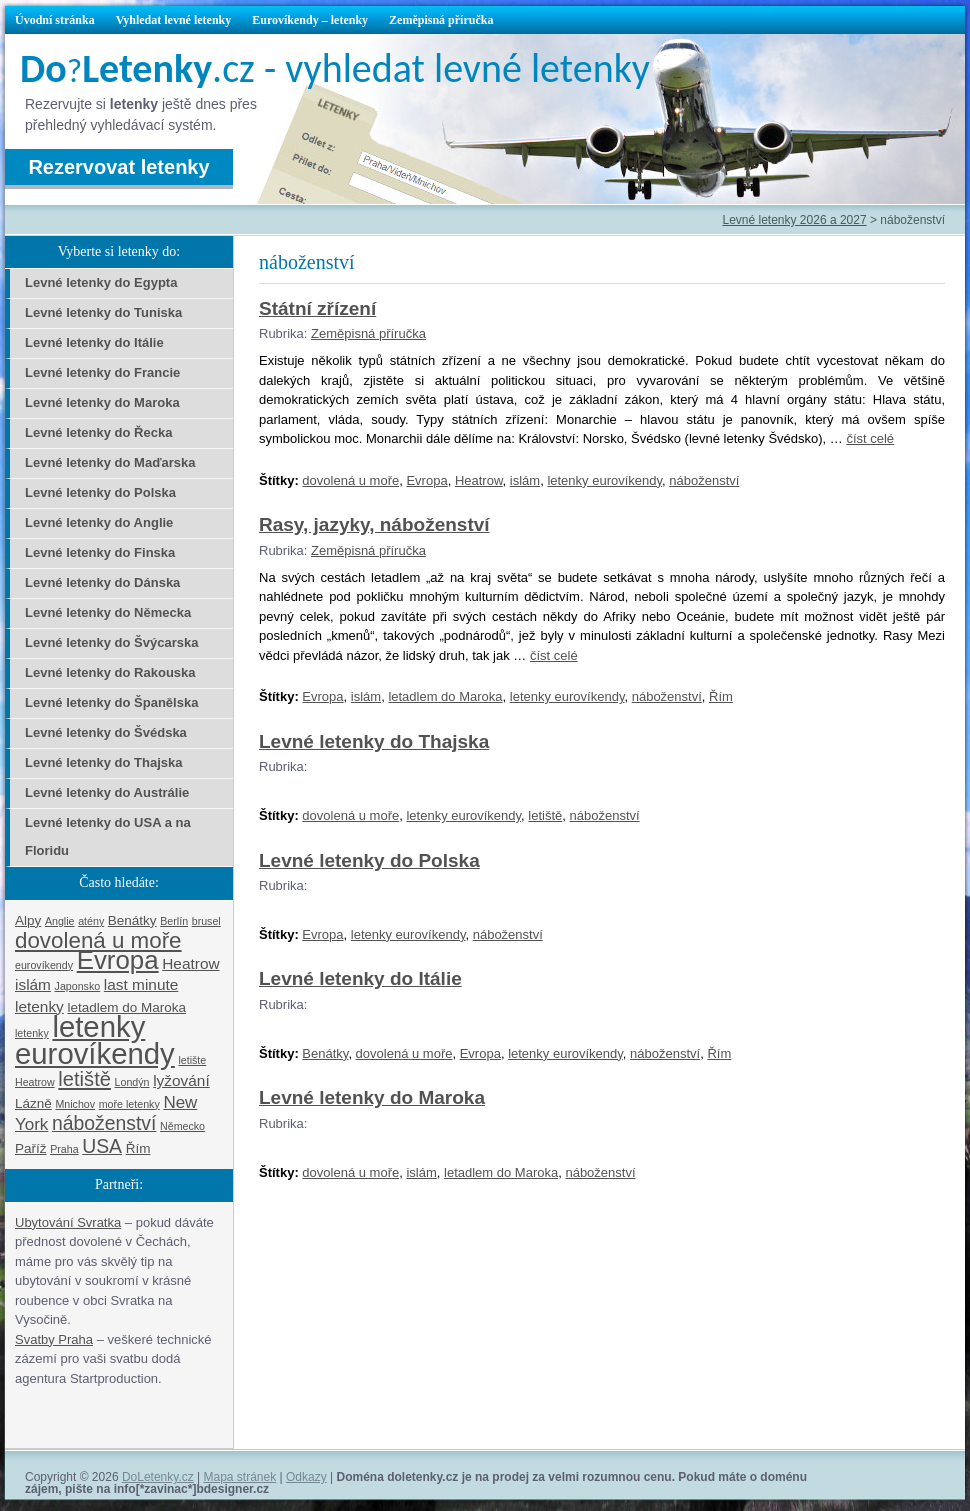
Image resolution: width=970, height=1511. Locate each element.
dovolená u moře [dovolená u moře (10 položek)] (98, 940)
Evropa (426, 480)
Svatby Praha (54, 1339)
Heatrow (479, 480)
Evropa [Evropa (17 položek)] (118, 960)
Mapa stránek (240, 1477)
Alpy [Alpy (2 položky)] (28, 920)
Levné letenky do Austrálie (107, 792)
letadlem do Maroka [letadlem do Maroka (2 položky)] (126, 1007)
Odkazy (306, 1477)
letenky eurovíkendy (604, 480)
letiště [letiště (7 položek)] (84, 1079)
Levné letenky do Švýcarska (111, 642)
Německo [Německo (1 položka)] (182, 1126)
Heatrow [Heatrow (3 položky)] (190, 963)
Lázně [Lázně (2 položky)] (33, 1103)
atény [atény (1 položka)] (91, 921)
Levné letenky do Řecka (98, 432)
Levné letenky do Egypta (101, 282)
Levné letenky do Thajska (374, 741)
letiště (545, 815)
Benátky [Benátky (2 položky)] (132, 920)
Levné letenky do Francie (102, 372)
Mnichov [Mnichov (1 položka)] (75, 1104)
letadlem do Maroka (445, 696)
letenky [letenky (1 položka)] (32, 1033)
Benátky (325, 1053)
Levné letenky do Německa (108, 612)
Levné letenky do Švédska (106, 732)
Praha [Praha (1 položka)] (64, 1149)
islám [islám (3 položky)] (33, 984)
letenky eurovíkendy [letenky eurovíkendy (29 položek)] (95, 1040)
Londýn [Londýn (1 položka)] (132, 1082)
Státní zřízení (317, 308)
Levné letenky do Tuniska (103, 312)
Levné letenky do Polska (369, 860)
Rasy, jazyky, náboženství (374, 524)
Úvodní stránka (55, 20)
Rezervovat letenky (118, 167)
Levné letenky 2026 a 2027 (794, 220)
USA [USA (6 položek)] (102, 1146)
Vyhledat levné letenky (174, 20)
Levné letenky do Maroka (372, 1097)
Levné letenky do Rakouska (110, 672)
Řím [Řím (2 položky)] (138, 1148)
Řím (721, 696)
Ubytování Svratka (68, 1222)
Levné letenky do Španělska (111, 702)
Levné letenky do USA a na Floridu (108, 836)
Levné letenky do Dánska (102, 582)
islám (525, 480)
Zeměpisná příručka (441, 20)
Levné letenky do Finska (100, 552)
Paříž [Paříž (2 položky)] (31, 1148)
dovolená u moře (350, 480)
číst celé (870, 438)
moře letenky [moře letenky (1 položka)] (129, 1104)
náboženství (704, 480)
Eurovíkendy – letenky (310, 20)
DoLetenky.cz (158, 1477)
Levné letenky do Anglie (99, 522)
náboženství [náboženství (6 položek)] (104, 1123)
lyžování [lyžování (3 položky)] (181, 1080)
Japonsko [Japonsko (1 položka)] (78, 986)
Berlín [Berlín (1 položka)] (174, 921)
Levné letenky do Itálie (360, 978)
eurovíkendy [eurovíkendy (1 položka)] (44, 965)
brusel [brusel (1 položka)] (206, 921)
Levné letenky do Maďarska (110, 462)
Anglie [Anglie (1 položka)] (60, 921)
